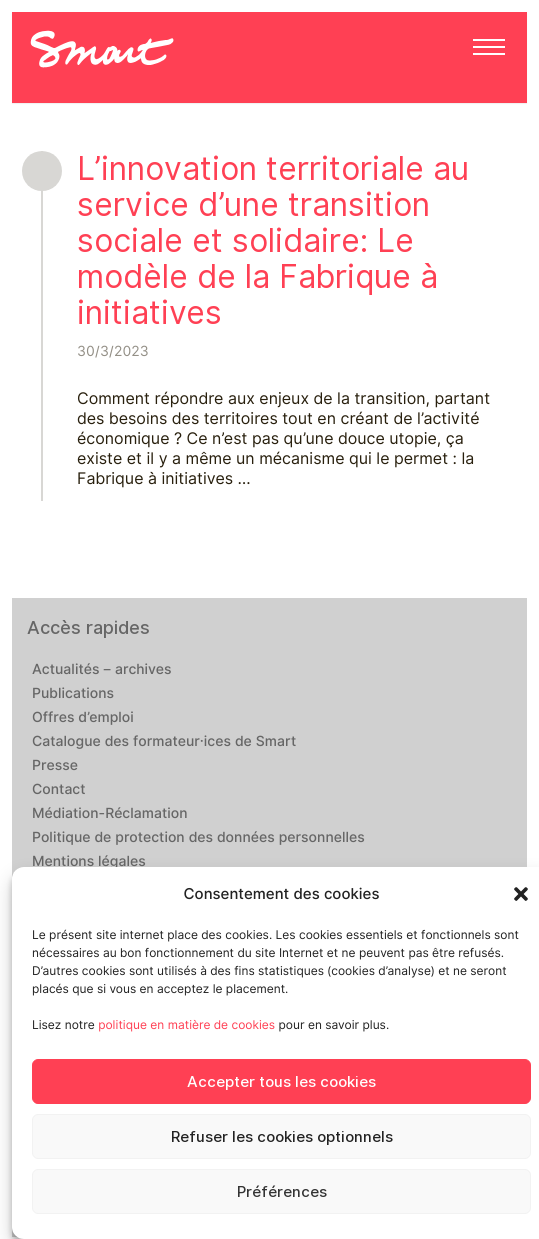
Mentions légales (89, 862)
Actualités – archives (102, 670)
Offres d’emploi (83, 718)
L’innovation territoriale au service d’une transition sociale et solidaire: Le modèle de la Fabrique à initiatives (273, 240)
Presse (55, 766)
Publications (73, 694)
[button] (521, 894)
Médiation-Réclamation (110, 814)
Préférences (282, 1192)
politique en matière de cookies (186, 1024)
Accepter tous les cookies (281, 1082)
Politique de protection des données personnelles (198, 838)
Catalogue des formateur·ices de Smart (164, 742)
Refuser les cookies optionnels (282, 1137)
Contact (59, 790)
